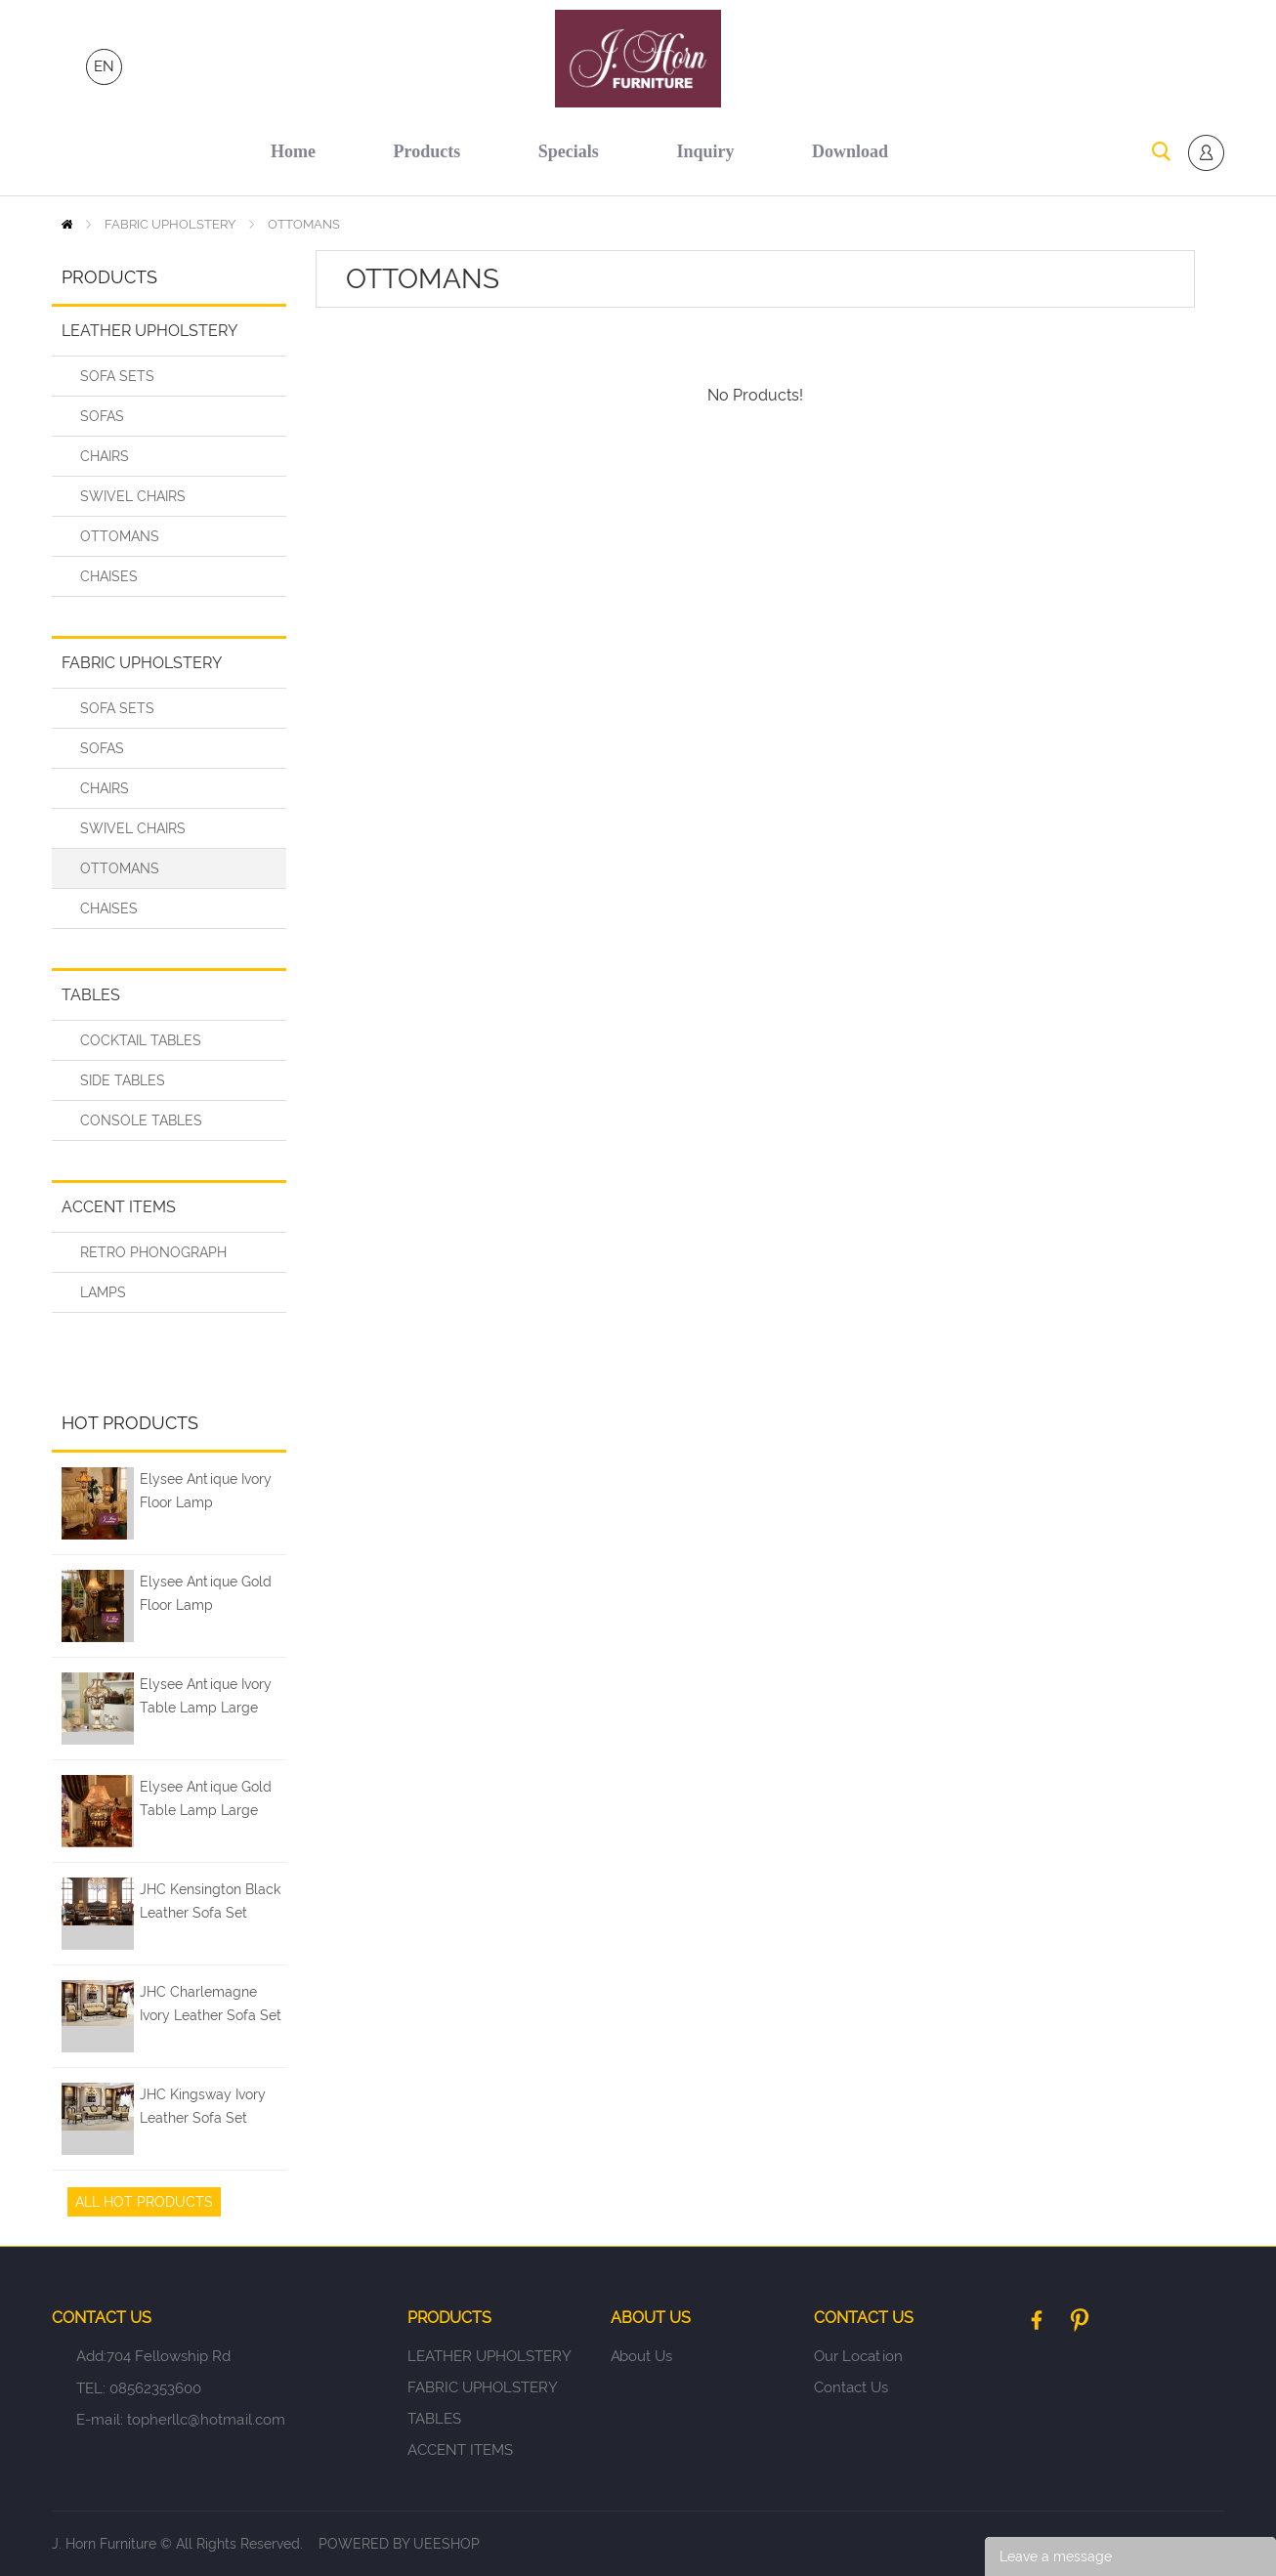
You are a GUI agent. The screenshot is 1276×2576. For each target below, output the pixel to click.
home (293, 151)
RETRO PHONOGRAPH (153, 1252)
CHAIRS (104, 456)
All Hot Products (144, 2202)
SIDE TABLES (122, 1080)
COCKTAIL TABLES (140, 1040)
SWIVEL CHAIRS (133, 496)
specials (568, 151)
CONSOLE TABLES (141, 1120)
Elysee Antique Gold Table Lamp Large (206, 1798)
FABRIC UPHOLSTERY (170, 224)
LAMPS (103, 1292)
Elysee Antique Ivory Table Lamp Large (206, 1695)
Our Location (858, 2356)
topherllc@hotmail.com (206, 2419)
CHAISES (109, 576)
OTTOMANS (304, 224)
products (427, 151)
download (850, 151)
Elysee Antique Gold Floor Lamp (206, 1593)
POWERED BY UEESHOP (399, 2544)
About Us (641, 2356)
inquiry (705, 151)
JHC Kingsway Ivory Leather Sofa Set (203, 2106)
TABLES (91, 995)
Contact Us (851, 2387)
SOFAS (102, 416)
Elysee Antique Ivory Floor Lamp (206, 1490)
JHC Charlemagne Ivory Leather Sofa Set (210, 2003)
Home (67, 224)
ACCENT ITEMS (119, 1207)
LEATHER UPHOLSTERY (149, 330)
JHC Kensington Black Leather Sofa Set (210, 1901)
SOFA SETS (117, 376)
